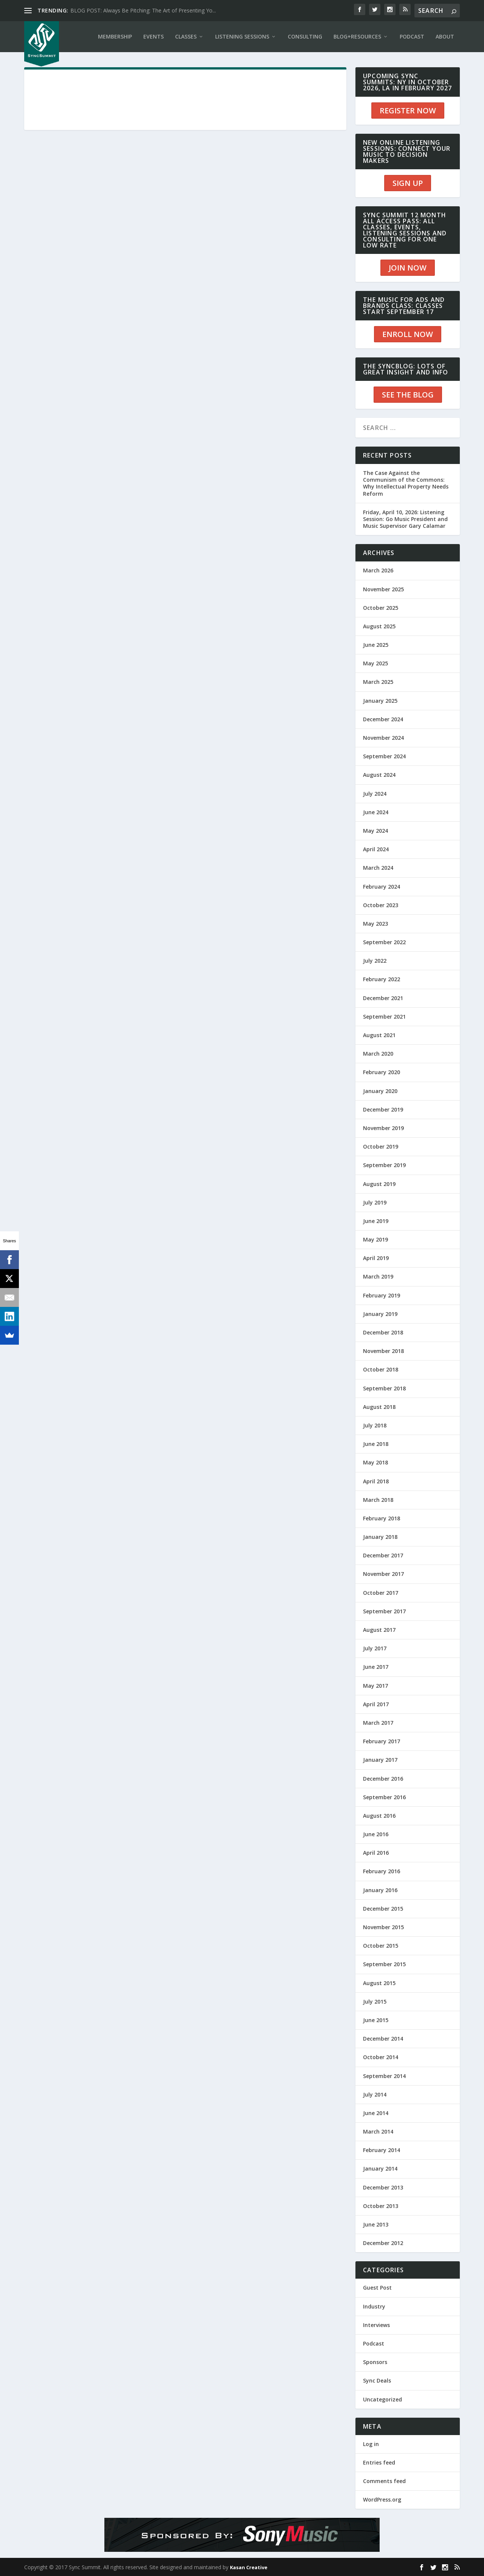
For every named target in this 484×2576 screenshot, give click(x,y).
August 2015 (379, 1983)
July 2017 (374, 1648)
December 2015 (383, 1908)
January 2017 (380, 1759)
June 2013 (375, 2224)
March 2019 (378, 1276)
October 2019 (380, 1146)
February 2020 (381, 1072)
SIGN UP (407, 183)
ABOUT (445, 36)
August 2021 (379, 1035)
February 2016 (381, 1871)
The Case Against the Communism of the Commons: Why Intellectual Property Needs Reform (405, 483)
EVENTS (153, 36)
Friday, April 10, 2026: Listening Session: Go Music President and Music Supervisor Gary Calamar (405, 519)
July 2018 (374, 1425)
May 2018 (375, 1462)
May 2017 (375, 1685)
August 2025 (379, 626)
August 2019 (379, 1183)
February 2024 (381, 886)
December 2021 (383, 998)
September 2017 (384, 1611)
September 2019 (384, 1165)
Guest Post (377, 2287)
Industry (374, 2306)
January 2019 (380, 1313)
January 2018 (380, 1536)
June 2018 (375, 1443)
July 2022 (374, 960)
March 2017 (378, 1722)
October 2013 (380, 2206)
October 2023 (380, 905)
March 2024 (378, 867)
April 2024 (376, 849)
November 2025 (383, 589)
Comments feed (384, 2481)
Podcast (373, 2343)
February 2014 (381, 2150)
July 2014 (374, 2094)
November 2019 (383, 1128)
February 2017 (381, 1741)
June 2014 (375, 2113)
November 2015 (383, 1927)
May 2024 (375, 830)
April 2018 (376, 1481)
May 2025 (375, 663)
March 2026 (378, 570)
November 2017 (383, 1573)
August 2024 (379, 774)
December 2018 (383, 1332)
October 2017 (380, 1592)
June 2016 (375, 1834)
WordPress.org (382, 2499)
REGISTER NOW (408, 110)
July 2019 (374, 1202)
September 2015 (384, 1964)
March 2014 (378, 2131)
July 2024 (374, 793)
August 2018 (379, 1406)
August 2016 (379, 1815)
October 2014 (380, 2057)
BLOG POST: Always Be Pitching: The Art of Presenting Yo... (143, 10)
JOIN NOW (408, 268)
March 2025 (378, 681)
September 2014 (384, 2076)
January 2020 (380, 1091)
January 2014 (380, 2168)
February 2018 (381, 1518)
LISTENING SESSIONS (242, 36)
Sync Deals (377, 2380)
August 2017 (379, 1629)
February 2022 (381, 979)
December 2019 (383, 1109)
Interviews (376, 2325)
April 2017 (376, 1704)
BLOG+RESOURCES (357, 36)
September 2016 (384, 1797)
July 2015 (374, 2001)
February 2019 (381, 1295)
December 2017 (383, 1555)
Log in (371, 2444)
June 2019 (375, 1221)
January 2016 (380, 1890)
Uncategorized (382, 2399)
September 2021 (384, 1016)
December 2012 (383, 2243)
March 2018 (378, 1499)
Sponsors (375, 2362)
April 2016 (376, 1852)
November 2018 (383, 1350)
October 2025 (380, 607)
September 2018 (384, 1388)
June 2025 (375, 644)
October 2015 (380, 1945)
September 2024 (384, 756)
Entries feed (379, 2462)
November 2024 (383, 737)
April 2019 (376, 1258)
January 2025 (380, 700)
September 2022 (384, 942)
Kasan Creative (248, 2567)
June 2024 (375, 812)
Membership (115, 36)
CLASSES (186, 36)
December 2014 (383, 2038)
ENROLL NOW (407, 334)
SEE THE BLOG (408, 395)
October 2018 (380, 1369)
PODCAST (412, 36)
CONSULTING (305, 36)
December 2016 (383, 1778)
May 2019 (375, 1239)
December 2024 (383, 719)
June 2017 (375, 1666)
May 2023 (375, 923)
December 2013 (383, 2187)
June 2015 (375, 2020)
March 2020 (378, 1053)
